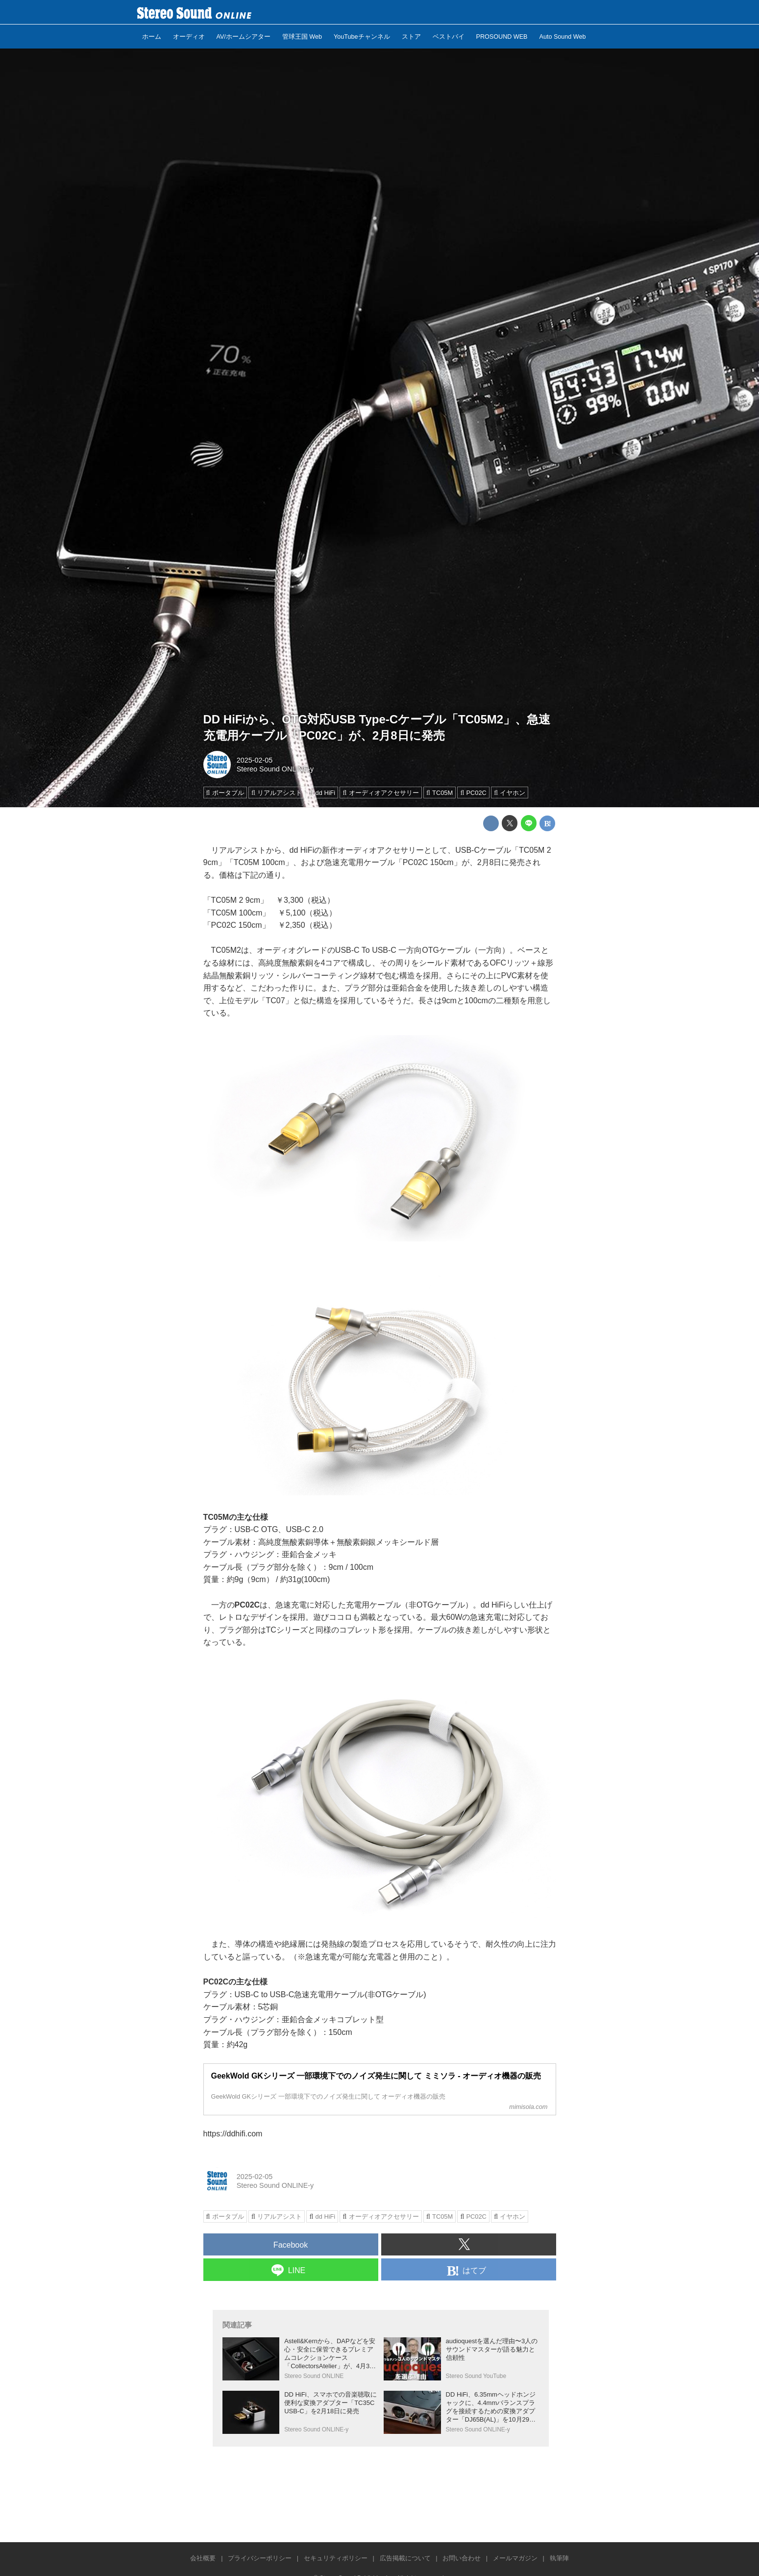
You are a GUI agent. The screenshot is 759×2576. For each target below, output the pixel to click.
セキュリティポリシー (335, 2558)
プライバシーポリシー (260, 2558)
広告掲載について (405, 2558)
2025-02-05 (255, 760)
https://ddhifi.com (233, 2134)
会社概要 (203, 2558)
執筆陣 (559, 2558)
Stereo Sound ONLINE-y (275, 769)
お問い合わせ (461, 2558)
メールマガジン (515, 2558)
